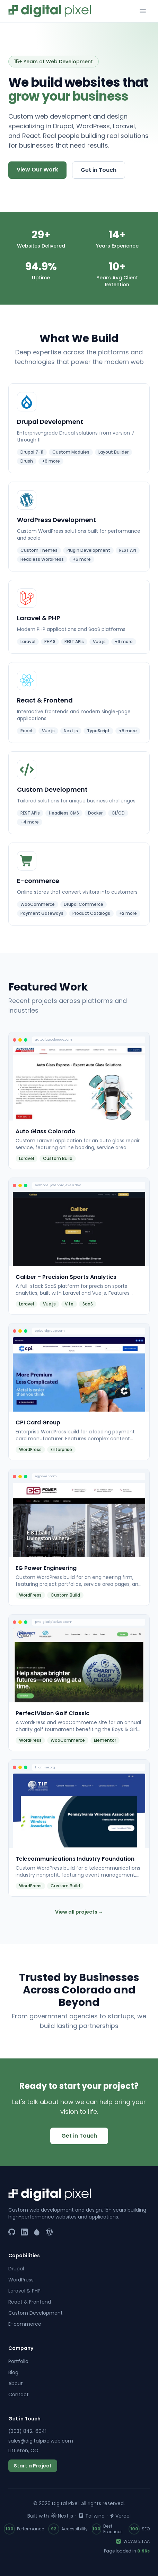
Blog (13, 2372)
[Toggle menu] (143, 11)
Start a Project (33, 2465)
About (15, 2383)
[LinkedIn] (24, 2232)
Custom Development (35, 2312)
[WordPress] (49, 2232)
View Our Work (37, 170)
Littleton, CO (23, 2450)
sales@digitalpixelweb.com (40, 2440)
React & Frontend (29, 2301)
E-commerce (24, 2324)
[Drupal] (36, 2232)
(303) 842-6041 (27, 2431)
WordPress (21, 2279)
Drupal (16, 2268)
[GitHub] (11, 2232)
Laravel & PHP (24, 2290)
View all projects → (79, 1911)
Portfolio (18, 2361)
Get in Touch (98, 170)
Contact (18, 2394)
